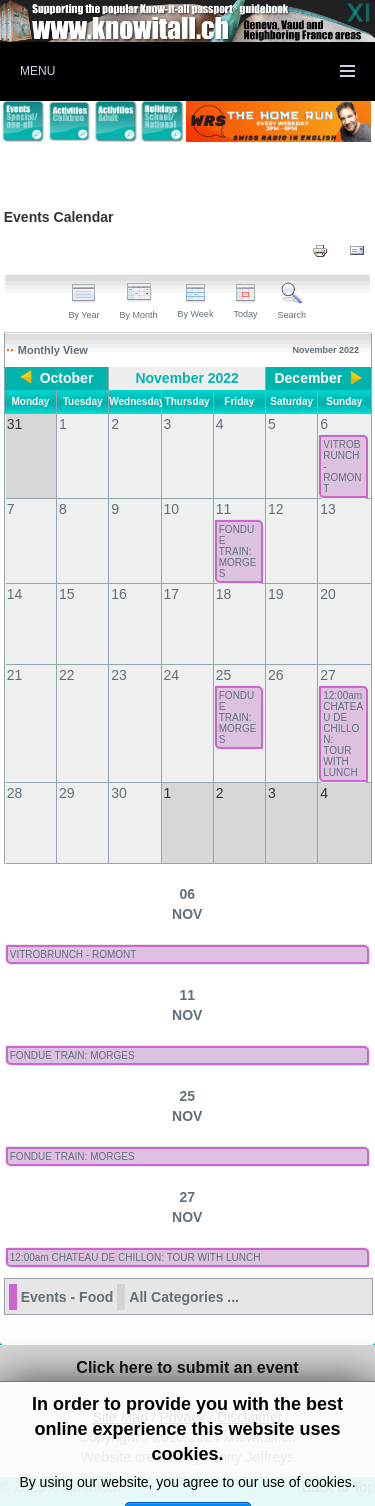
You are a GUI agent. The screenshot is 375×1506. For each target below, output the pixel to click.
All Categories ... (184, 1297)
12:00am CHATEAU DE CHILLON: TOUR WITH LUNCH (343, 734)
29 (67, 793)
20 (328, 594)
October (67, 378)
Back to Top (338, 1487)
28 (15, 793)
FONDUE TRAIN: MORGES (238, 551)
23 (119, 675)
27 (328, 675)
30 (119, 793)
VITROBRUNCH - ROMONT (342, 466)
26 (276, 675)
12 (276, 509)
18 (224, 594)
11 (224, 509)
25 (224, 675)
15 (67, 594)
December (308, 378)
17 (172, 594)
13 (328, 509)
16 (119, 594)
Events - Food (67, 1297)
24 (172, 675)
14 (15, 594)
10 (172, 509)
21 (15, 675)
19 (276, 594)
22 (67, 675)
